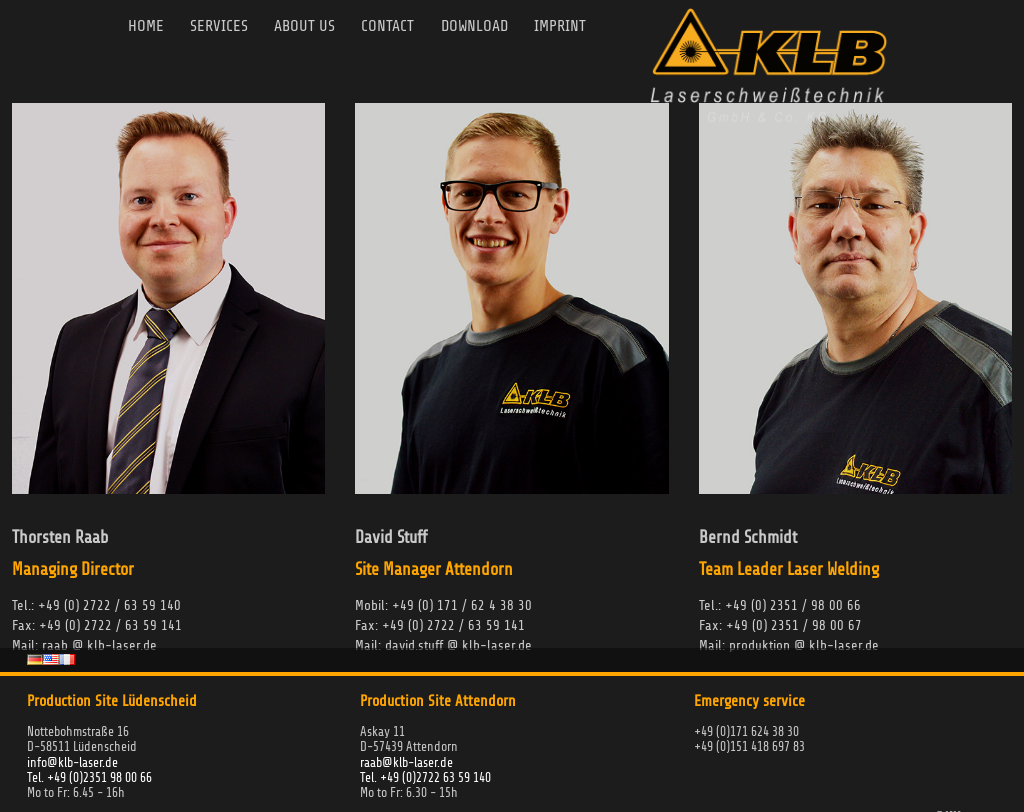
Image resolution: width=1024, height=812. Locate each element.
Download (490, 26)
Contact (400, 26)
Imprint (580, 26)
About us (314, 26)
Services (225, 26)
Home (150, 26)
